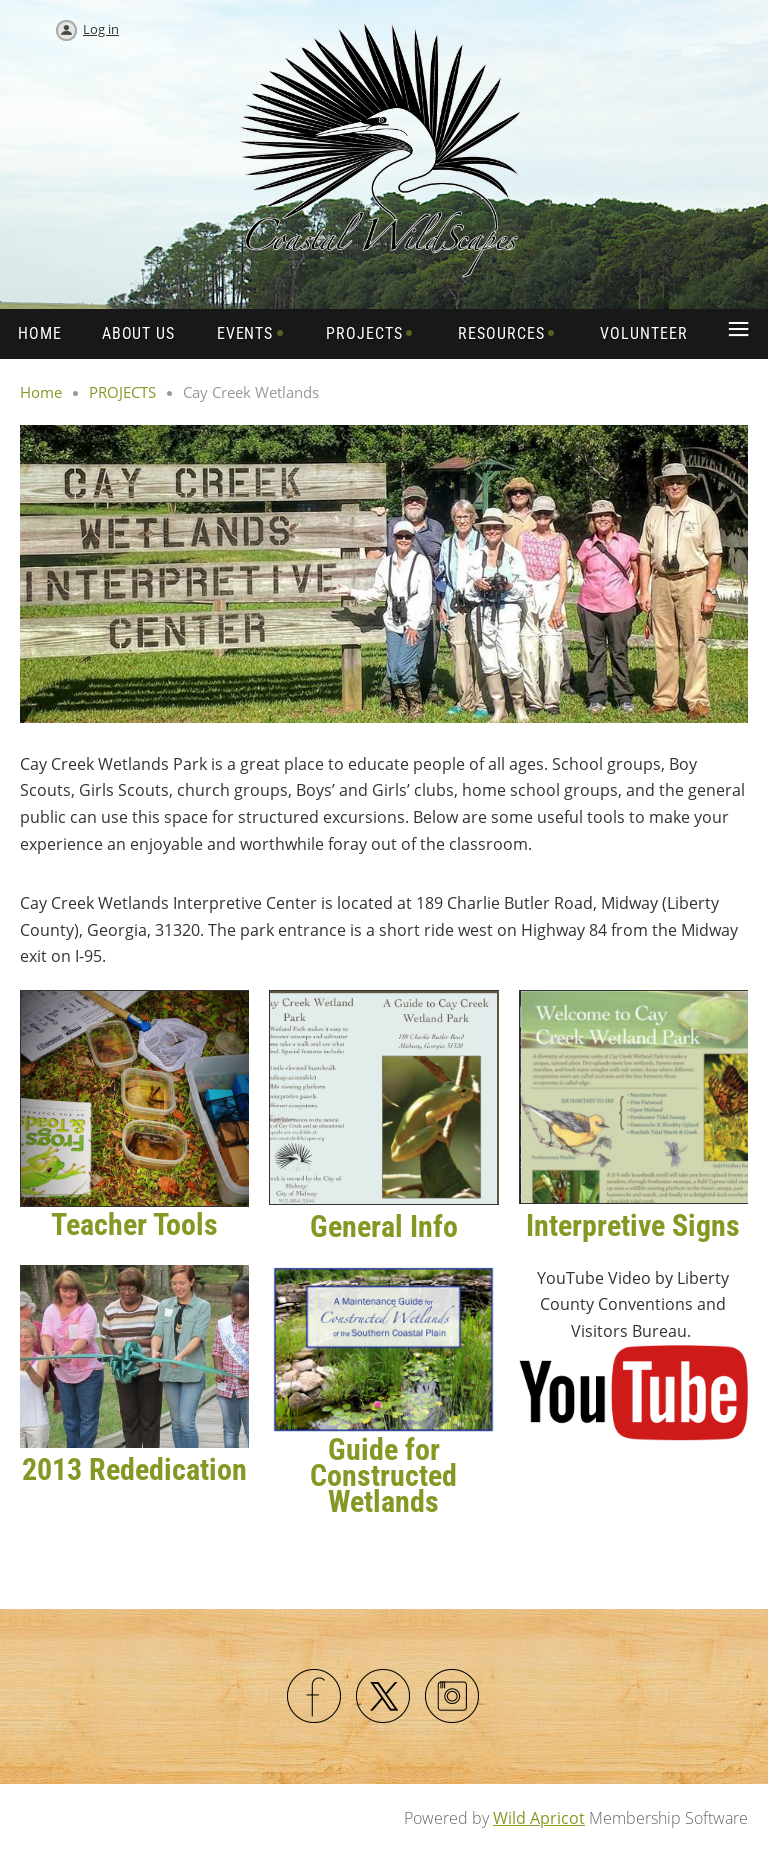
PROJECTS (122, 392)
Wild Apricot (539, 1818)
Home (41, 392)
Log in (101, 29)
